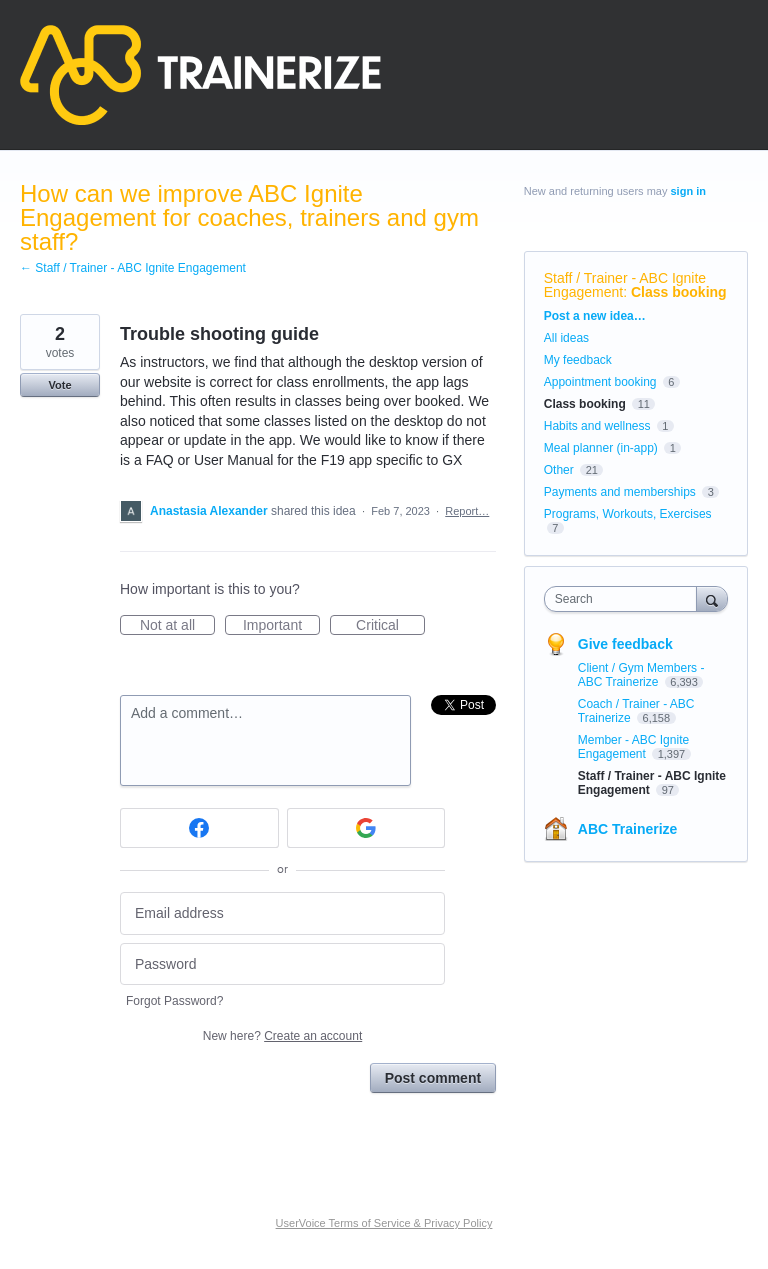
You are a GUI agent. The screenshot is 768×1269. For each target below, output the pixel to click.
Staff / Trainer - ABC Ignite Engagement (625, 285)
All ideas (566, 338)
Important (281, 626)
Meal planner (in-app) (601, 448)
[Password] (282, 964)
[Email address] (282, 913)
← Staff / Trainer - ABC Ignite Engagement (133, 268)
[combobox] (625, 599)
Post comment (433, 1078)
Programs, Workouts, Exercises (628, 514)
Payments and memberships (620, 492)
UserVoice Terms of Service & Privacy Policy (384, 1223)
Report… (467, 511)
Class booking (679, 292)
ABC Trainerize (628, 829)
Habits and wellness (597, 426)
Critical (390, 626)
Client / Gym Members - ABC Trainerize (641, 675)
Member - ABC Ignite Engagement (633, 747)
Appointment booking (600, 382)
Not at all (177, 626)
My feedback (578, 360)
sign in (688, 191)
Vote (59, 385)
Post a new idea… (595, 316)
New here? (282, 1036)
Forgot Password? (174, 1001)
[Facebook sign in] (199, 828)
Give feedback (625, 644)
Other (559, 470)
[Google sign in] (366, 828)
